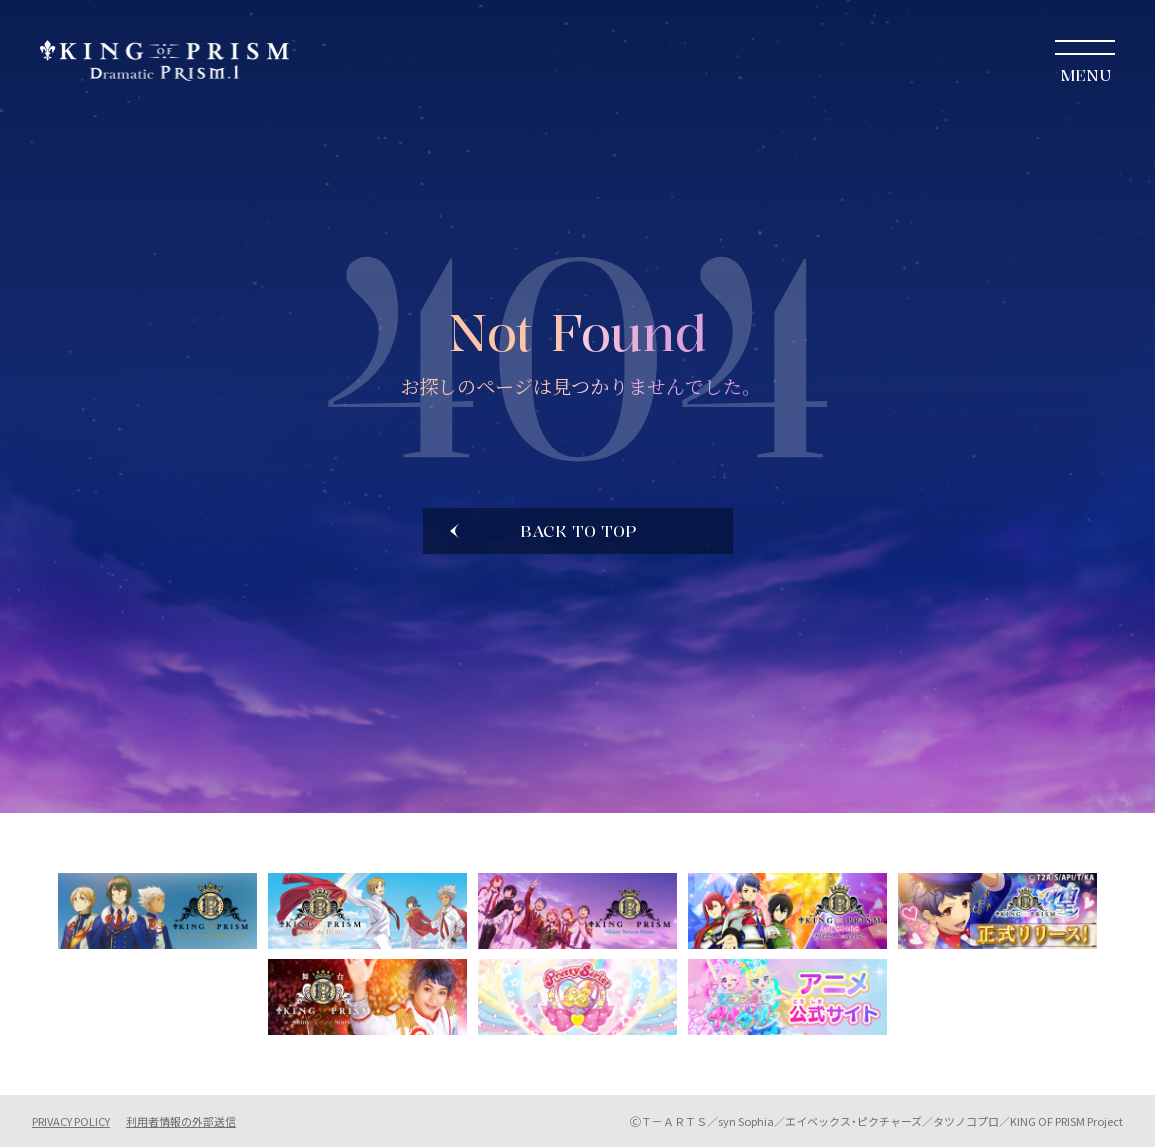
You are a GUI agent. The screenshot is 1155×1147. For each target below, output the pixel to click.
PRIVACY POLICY (71, 1121)
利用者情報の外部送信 (181, 1121)
